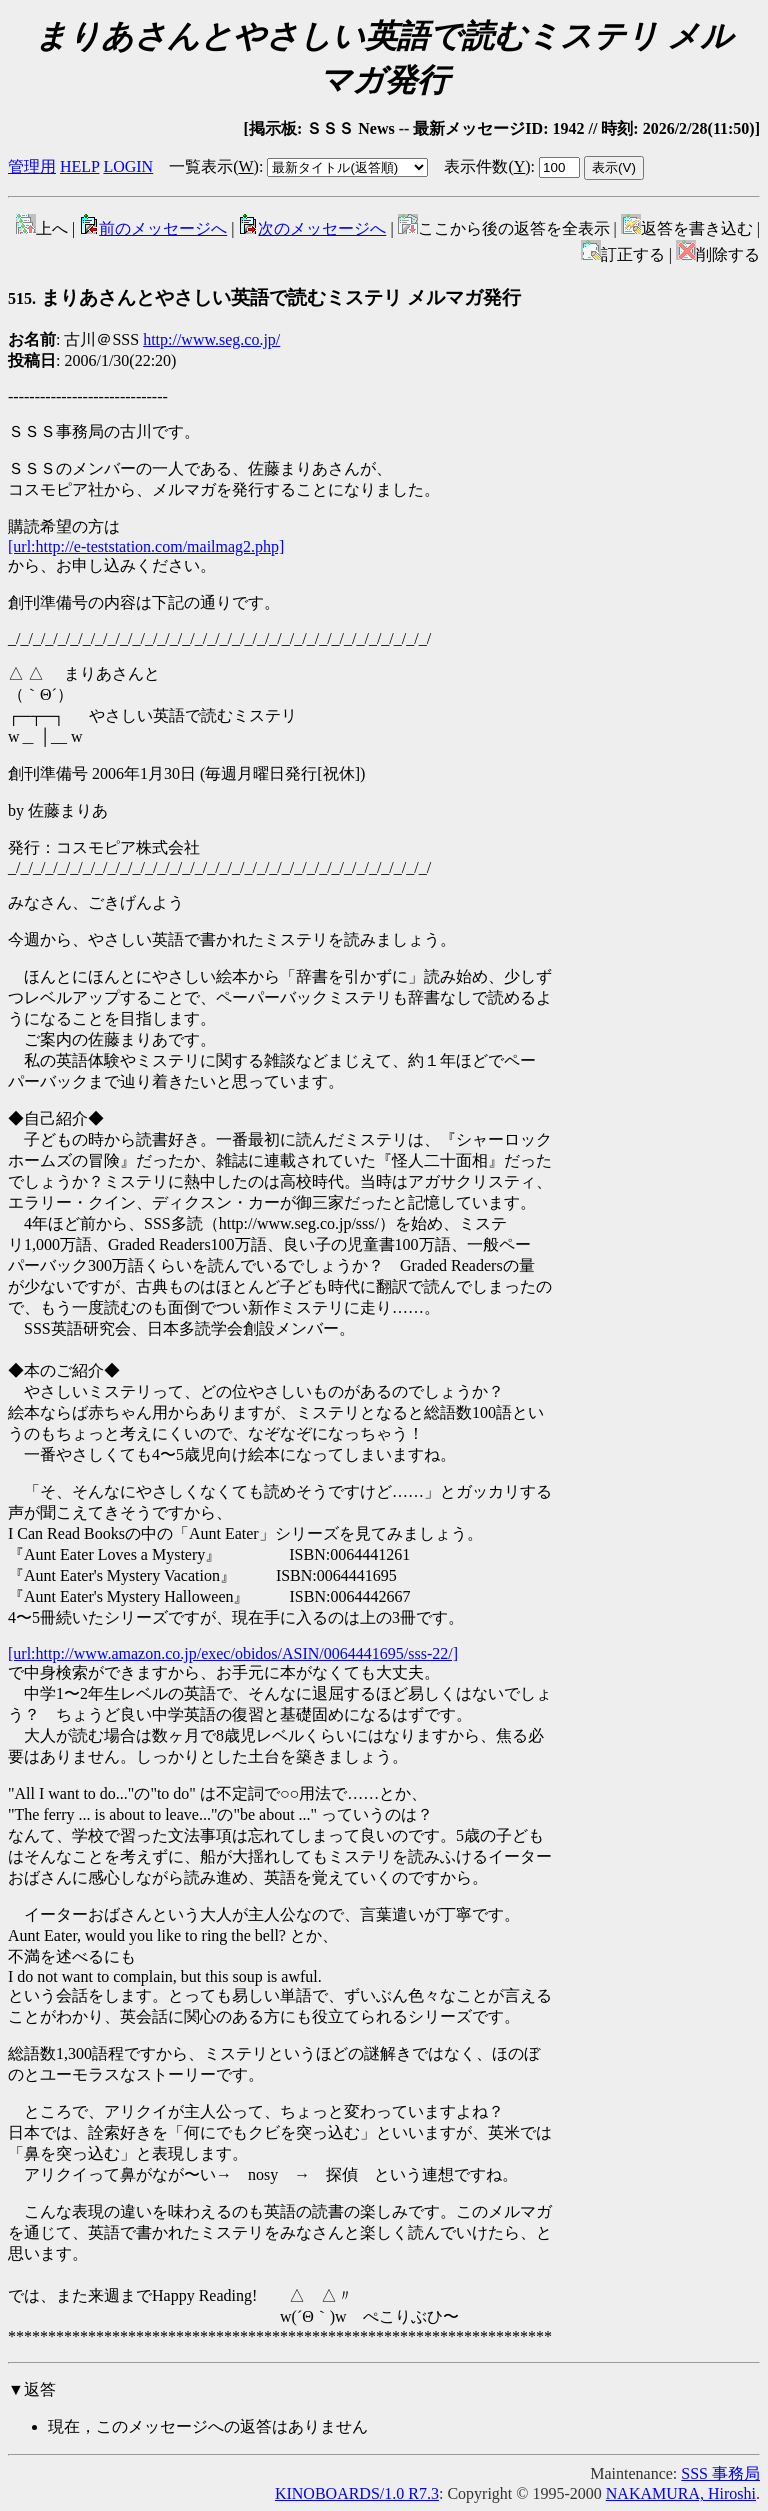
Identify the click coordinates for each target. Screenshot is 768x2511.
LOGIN (128, 166)
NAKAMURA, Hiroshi (681, 2493)
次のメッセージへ (312, 228)
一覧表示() (214, 166)
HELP (79, 166)
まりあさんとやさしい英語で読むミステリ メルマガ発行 (264, 297)
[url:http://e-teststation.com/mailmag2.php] (146, 546)
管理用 (32, 166)
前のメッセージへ (153, 228)
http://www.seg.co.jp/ (211, 339)
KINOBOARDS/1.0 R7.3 (357, 2493)
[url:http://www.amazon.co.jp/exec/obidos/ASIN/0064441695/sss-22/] (233, 1653)
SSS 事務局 (720, 2473)
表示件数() (487, 166)
